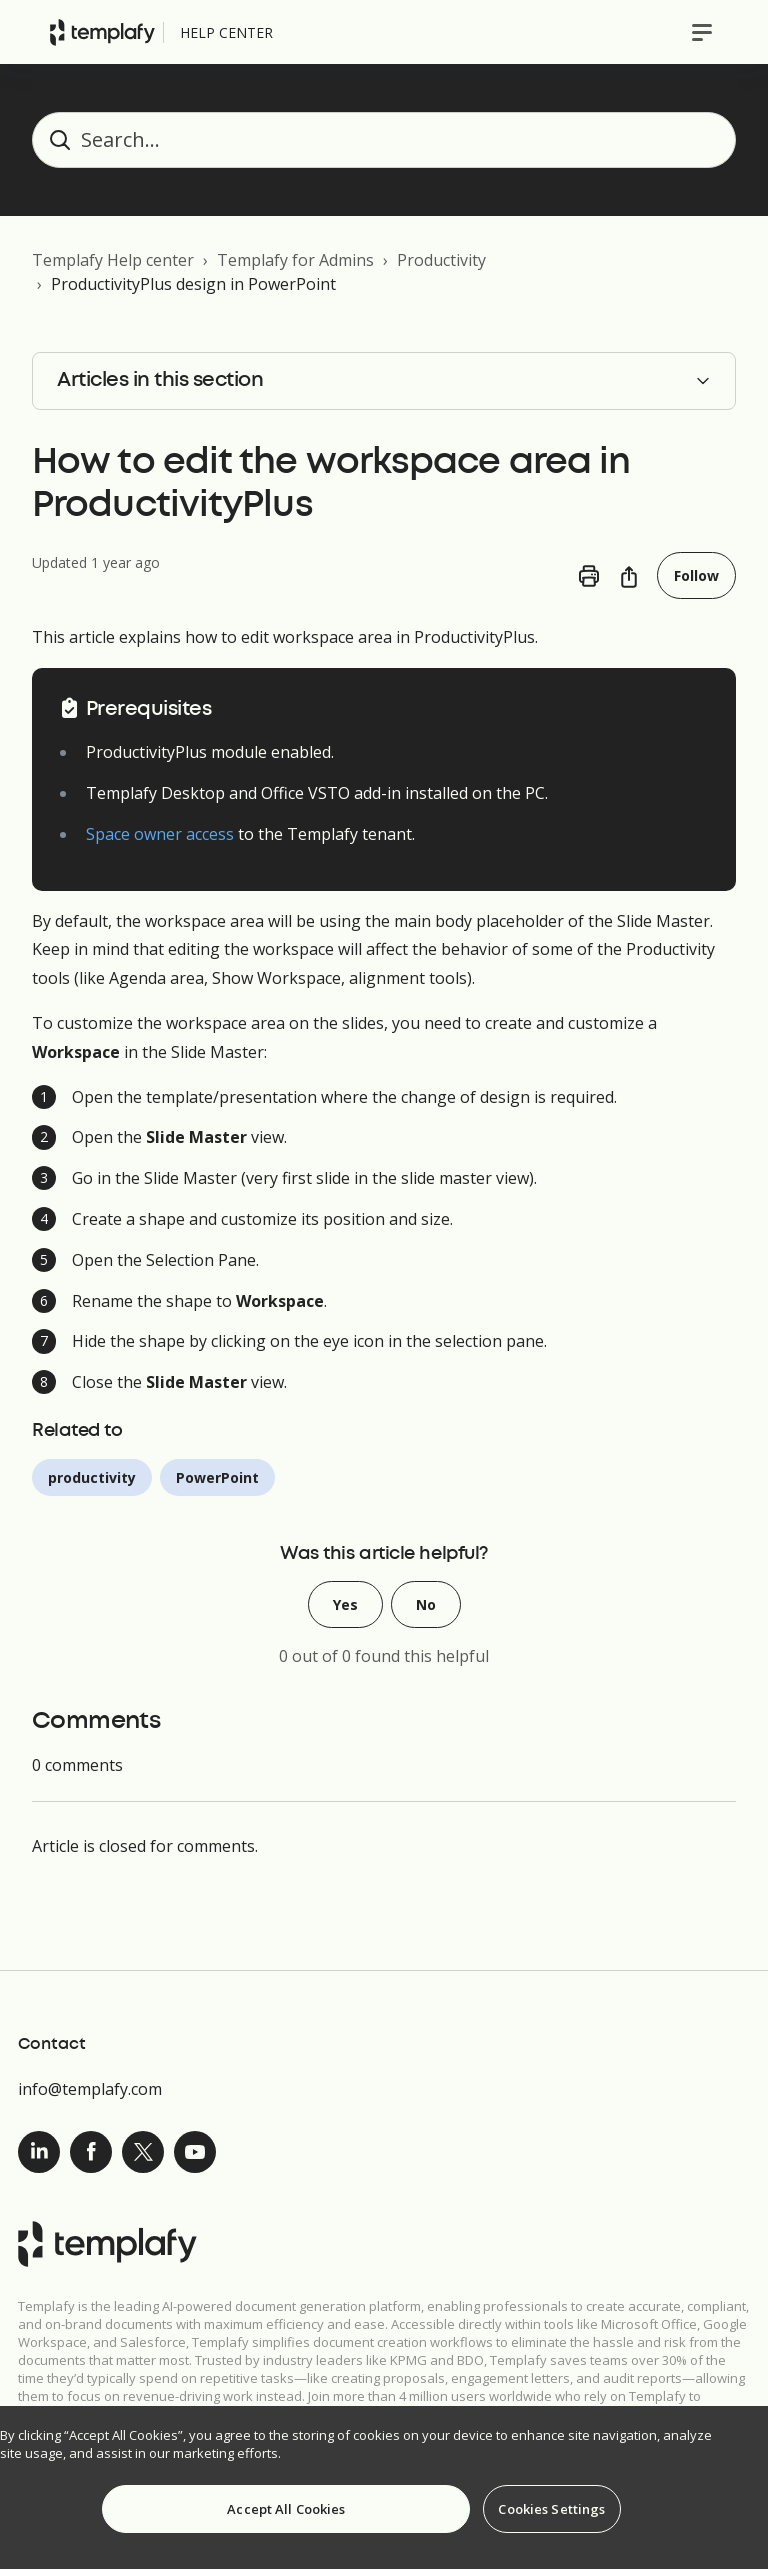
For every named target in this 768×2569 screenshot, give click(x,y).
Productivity (441, 260)
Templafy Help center (113, 260)
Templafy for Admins (295, 260)
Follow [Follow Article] (696, 575)
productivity (92, 1477)
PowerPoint (217, 1477)
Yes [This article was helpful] (345, 1604)
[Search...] (384, 140)
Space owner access (160, 834)
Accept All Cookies (286, 2509)
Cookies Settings (551, 2509)
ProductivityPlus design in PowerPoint (193, 284)
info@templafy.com (90, 2089)
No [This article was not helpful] (426, 1604)
